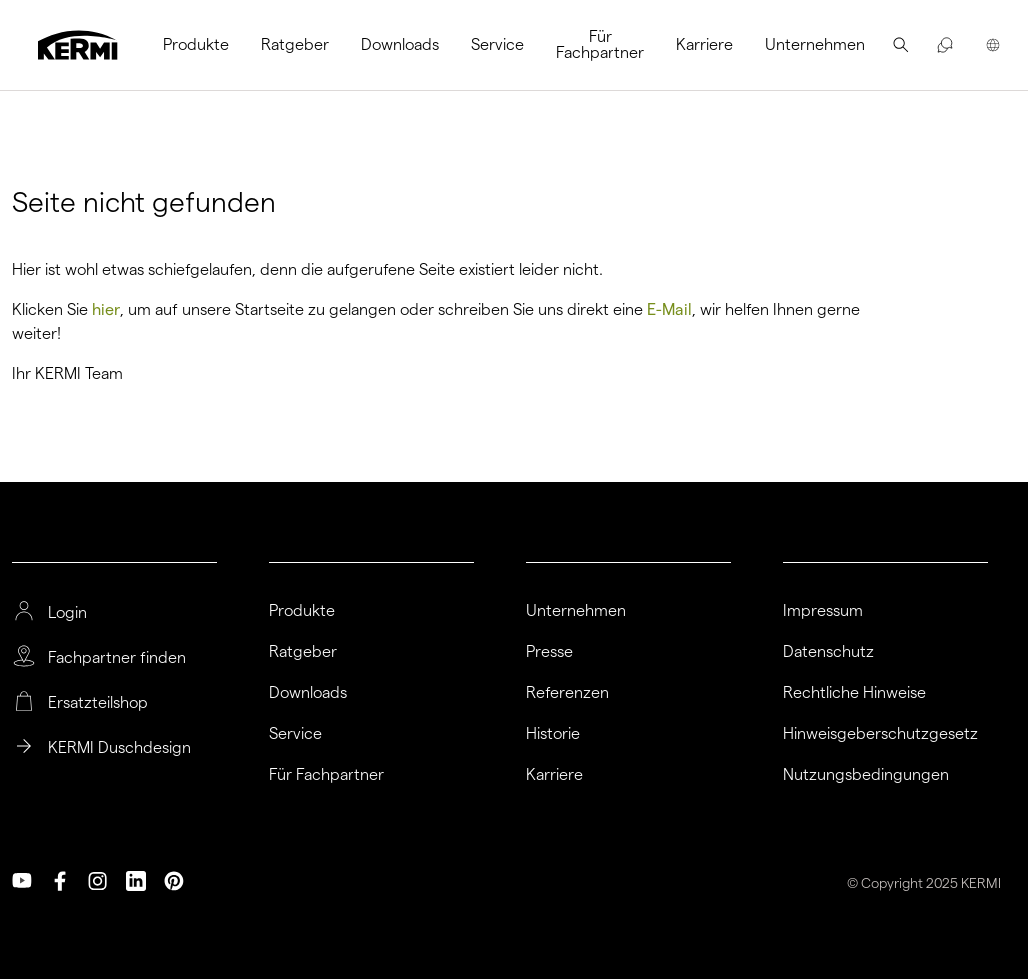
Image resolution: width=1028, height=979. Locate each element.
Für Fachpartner (600, 44)
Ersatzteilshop (98, 703)
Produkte (196, 44)
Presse (549, 652)
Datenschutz (828, 652)
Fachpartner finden (117, 658)
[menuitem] (204, 45)
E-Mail (669, 309)
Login (67, 613)
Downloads (400, 44)
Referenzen (567, 693)
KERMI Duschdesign (119, 748)
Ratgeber (295, 44)
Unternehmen (815, 44)
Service (497, 44)
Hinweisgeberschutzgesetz (880, 734)
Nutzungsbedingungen (866, 775)
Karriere (704, 44)
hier (106, 309)
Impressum (823, 611)
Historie (553, 734)
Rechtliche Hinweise (854, 693)
